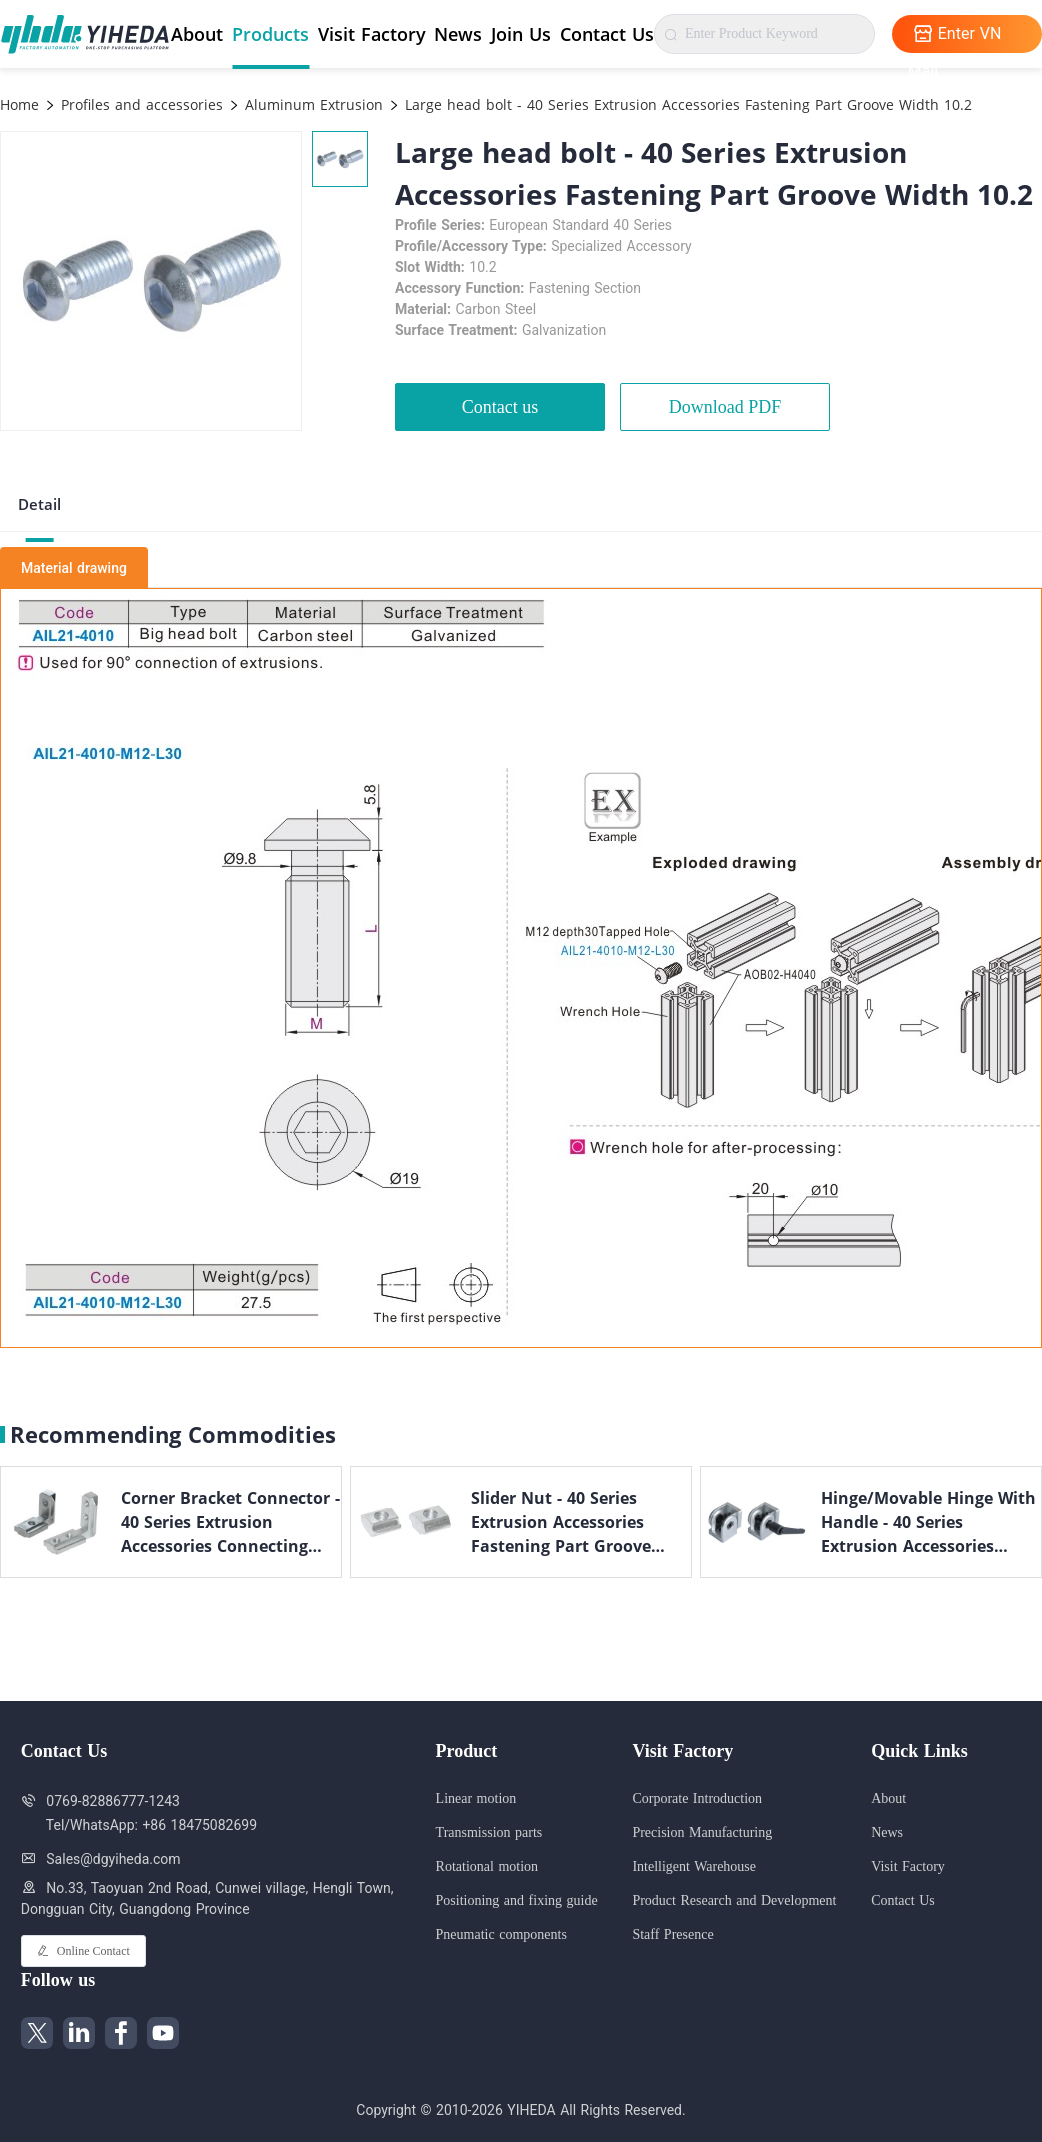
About (197, 34)
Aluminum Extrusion (311, 104)
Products (270, 34)
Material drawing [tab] (74, 568)
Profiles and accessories (139, 104)
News (458, 34)
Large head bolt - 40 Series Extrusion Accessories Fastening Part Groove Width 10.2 (686, 104)
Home (19, 104)
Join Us (521, 34)
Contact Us (607, 34)
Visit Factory (372, 34)
